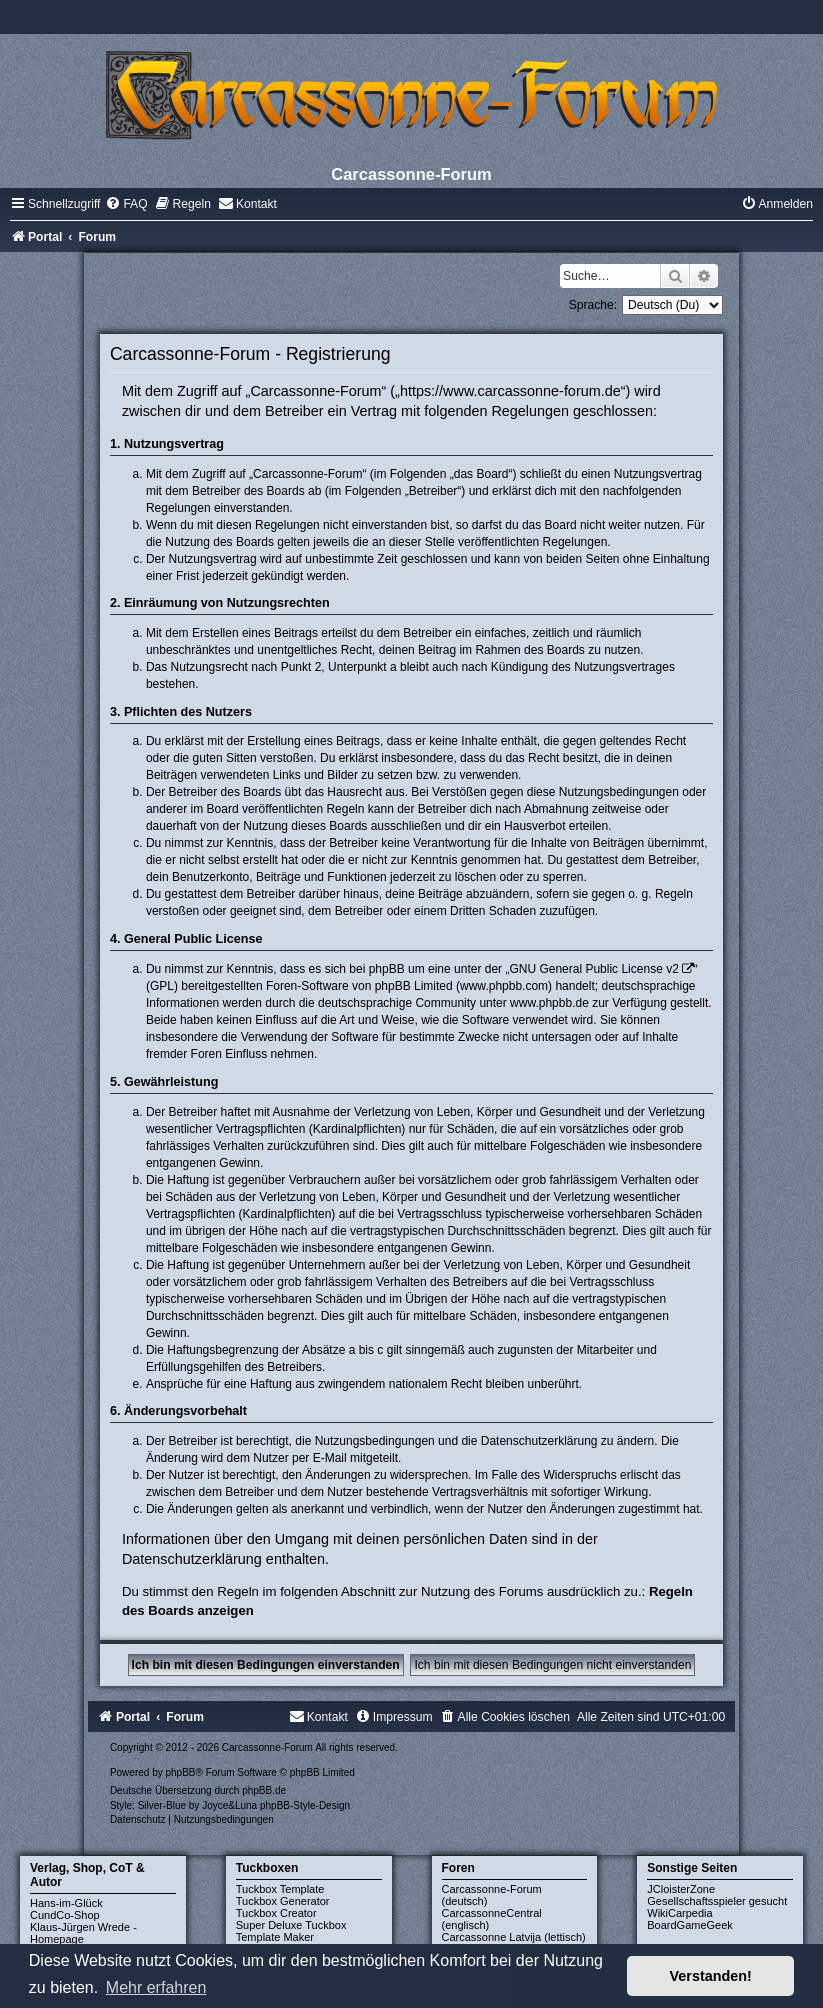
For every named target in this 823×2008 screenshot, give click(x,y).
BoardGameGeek (690, 1925)
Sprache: (593, 305)
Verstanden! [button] (711, 1976)
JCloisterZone (681, 1889)
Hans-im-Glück (66, 1903)
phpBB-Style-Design (305, 1805)
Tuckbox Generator (283, 1901)
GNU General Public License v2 (593, 969)
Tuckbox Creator (276, 1913)
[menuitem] (126, 204)
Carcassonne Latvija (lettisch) (514, 1937)
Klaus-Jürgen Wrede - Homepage (83, 1933)
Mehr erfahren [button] (156, 1987)
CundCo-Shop (65, 1915)
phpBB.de (264, 1790)
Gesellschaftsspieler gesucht (717, 1901)
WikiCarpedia (679, 1913)
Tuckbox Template (280, 1889)
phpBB (180, 1772)
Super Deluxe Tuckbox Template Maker (291, 1931)
